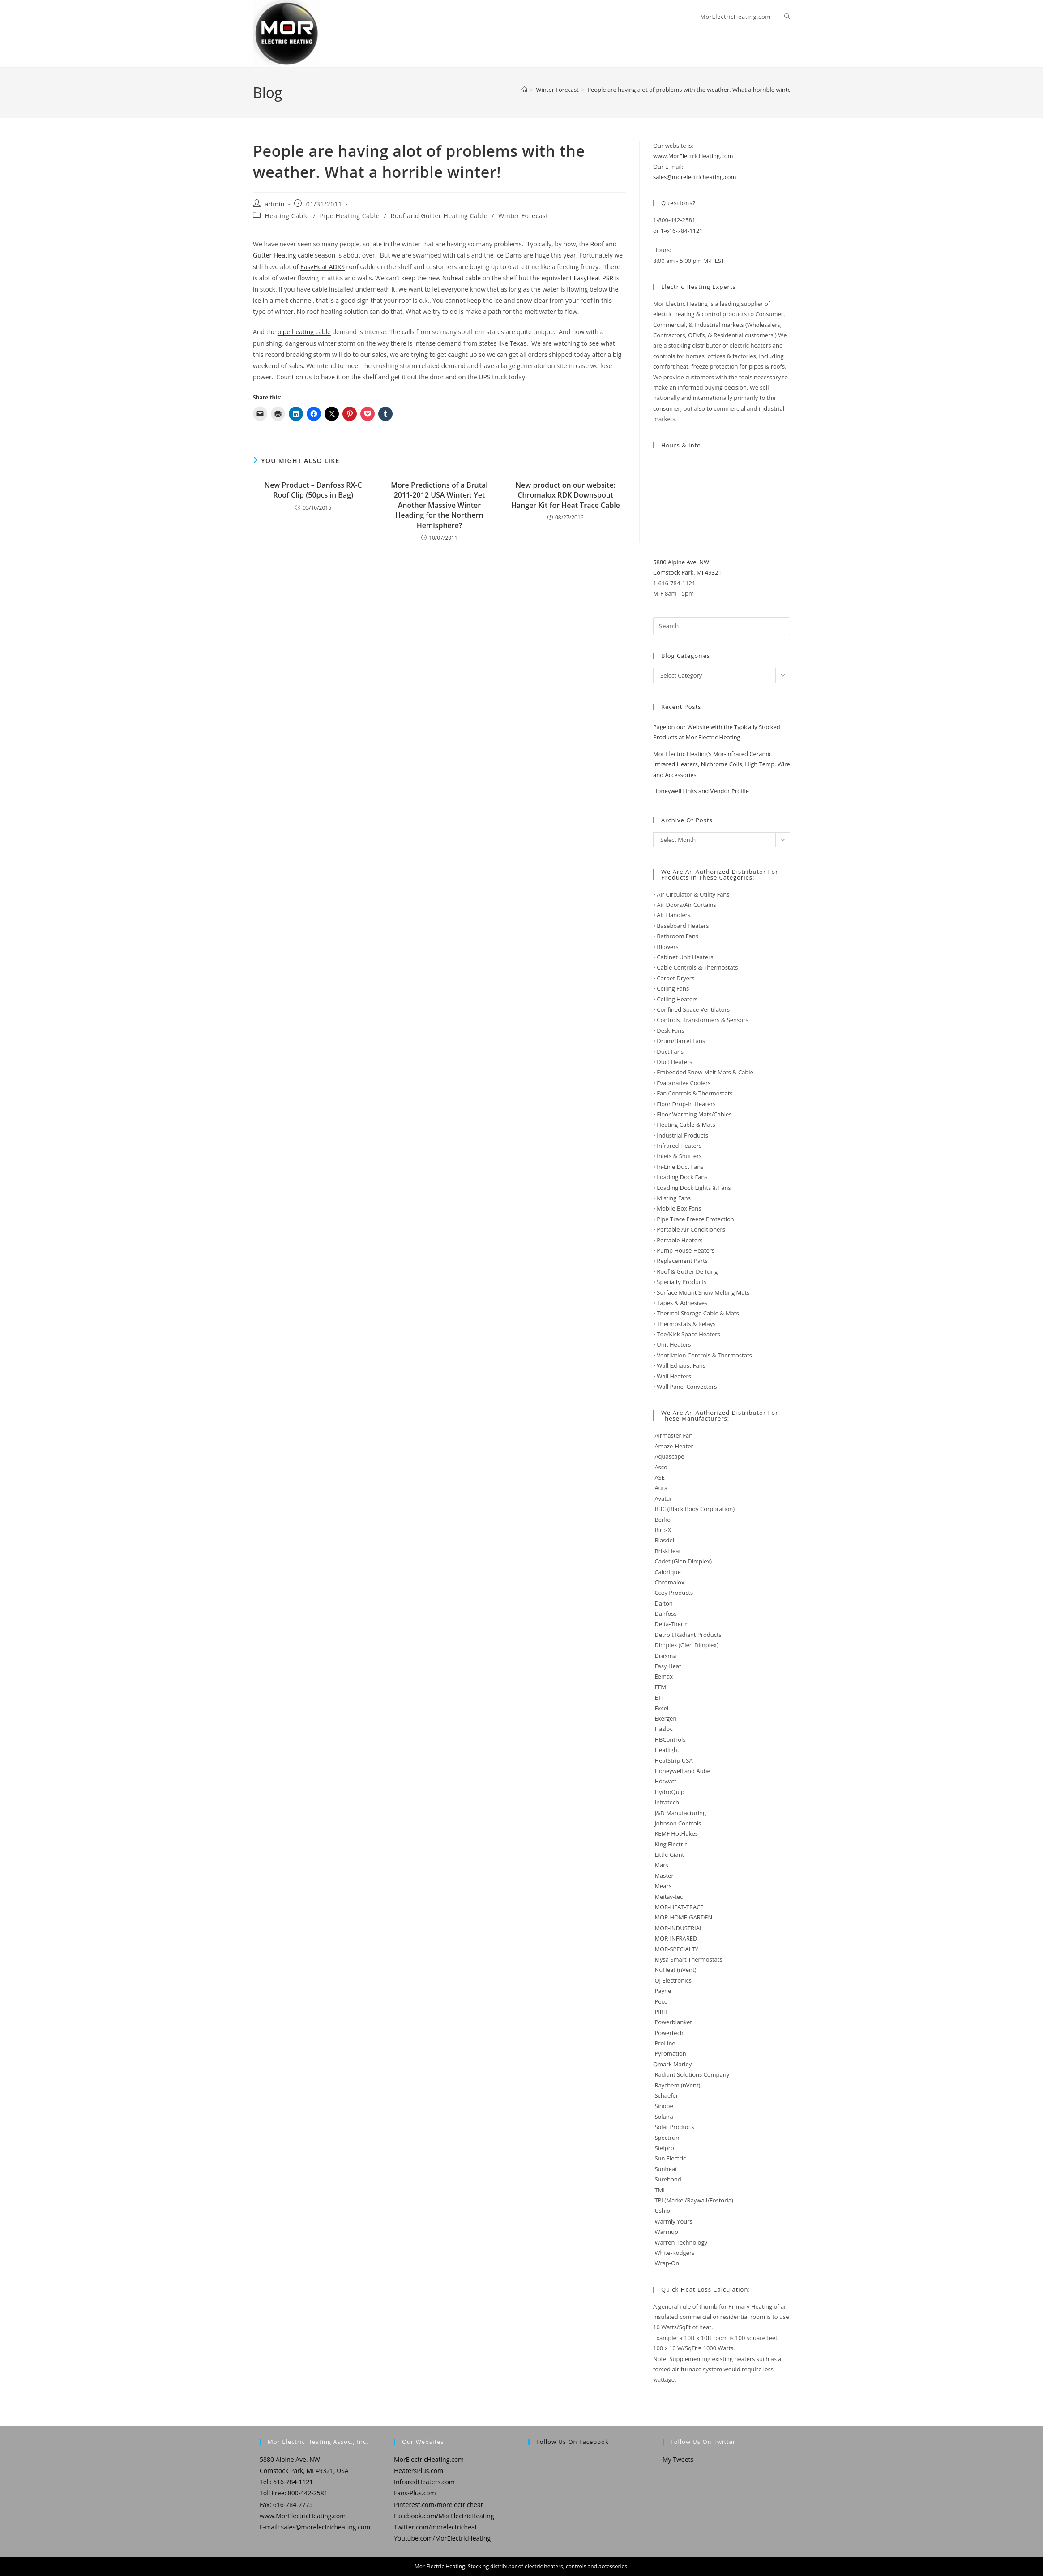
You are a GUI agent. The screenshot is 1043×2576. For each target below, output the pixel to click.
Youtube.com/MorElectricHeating (442, 2538)
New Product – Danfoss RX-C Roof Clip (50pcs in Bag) (313, 490)
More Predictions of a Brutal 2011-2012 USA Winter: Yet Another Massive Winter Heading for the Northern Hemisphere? (439, 505)
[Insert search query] (721, 626)
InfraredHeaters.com (424, 2481)
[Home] (524, 90)
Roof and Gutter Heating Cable (438, 215)
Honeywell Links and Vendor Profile (701, 791)
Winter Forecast (523, 215)
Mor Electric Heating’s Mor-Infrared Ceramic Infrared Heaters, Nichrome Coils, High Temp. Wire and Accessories (721, 764)
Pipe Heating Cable (350, 215)
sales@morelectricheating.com (694, 177)
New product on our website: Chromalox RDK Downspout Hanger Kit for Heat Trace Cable (565, 495)
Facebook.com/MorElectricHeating (444, 2516)
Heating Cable (287, 215)
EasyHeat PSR (593, 278)
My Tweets (678, 2459)
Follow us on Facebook (572, 2442)
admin (275, 204)
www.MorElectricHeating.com (693, 156)
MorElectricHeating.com (429, 2459)
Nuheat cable (461, 278)
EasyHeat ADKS (322, 266)
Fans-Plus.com (415, 2493)
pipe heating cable (304, 331)
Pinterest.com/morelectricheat (438, 2504)
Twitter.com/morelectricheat (435, 2527)
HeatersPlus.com (418, 2470)
